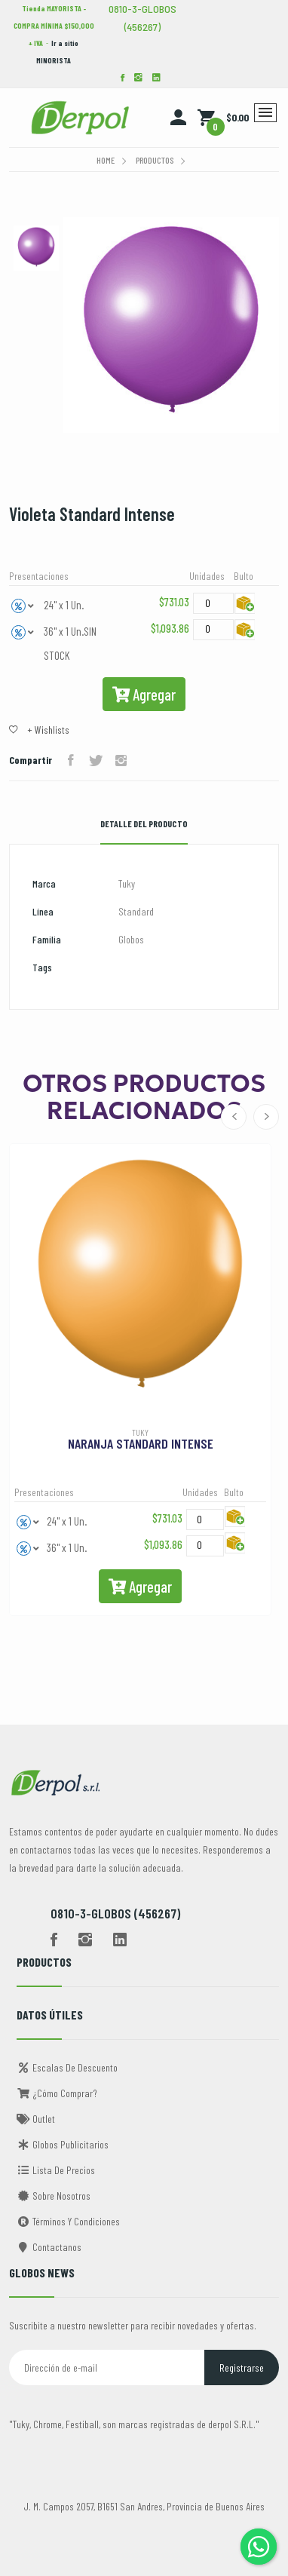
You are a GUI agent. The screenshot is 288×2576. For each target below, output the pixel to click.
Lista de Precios (56, 2170)
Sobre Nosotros (53, 2195)
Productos (154, 160)
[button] (22, 605)
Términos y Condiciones (68, 2221)
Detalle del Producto (144, 823)
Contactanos (49, 2246)
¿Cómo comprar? (57, 2093)
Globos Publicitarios (63, 2144)
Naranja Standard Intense (140, 1443)
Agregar (144, 694)
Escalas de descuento (67, 2067)
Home (106, 160)
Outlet (36, 2118)
